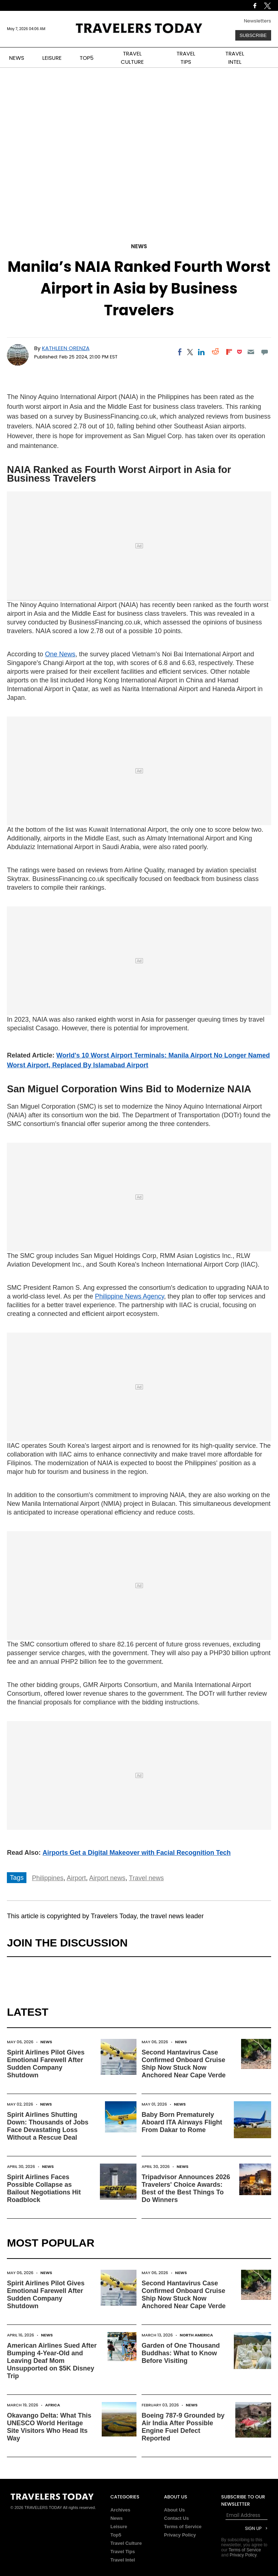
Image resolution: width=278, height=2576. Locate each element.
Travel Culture (126, 2543)
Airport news (107, 1878)
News (139, 246)
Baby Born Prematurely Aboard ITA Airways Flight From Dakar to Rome (182, 2122)
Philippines (47, 1878)
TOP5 (86, 58)
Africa (52, 2405)
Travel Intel (122, 2560)
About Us (174, 2510)
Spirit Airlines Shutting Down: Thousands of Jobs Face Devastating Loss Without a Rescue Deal (47, 2126)
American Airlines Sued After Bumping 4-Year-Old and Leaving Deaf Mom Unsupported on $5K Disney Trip (52, 2361)
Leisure (118, 2526)
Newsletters (257, 20)
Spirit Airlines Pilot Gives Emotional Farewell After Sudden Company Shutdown (45, 2064)
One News (60, 654)
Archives (120, 2510)
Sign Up (253, 2528)
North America (196, 2335)
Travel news (146, 1878)
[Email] (250, 351)
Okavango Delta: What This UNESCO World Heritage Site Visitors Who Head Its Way (49, 2427)
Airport (76, 1878)
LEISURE (52, 58)
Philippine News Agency (129, 1296)
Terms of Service (183, 2526)
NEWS (16, 58)
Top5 (115, 2535)
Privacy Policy (180, 2535)
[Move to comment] (264, 351)
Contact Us (176, 2518)
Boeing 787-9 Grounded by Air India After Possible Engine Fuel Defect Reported (183, 2427)
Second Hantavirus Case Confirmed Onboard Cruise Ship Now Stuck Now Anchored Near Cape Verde (184, 2064)
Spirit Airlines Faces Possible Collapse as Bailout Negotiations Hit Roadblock (44, 2188)
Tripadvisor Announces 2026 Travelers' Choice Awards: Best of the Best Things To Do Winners (186, 2188)
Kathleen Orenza (65, 348)
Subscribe (253, 35)
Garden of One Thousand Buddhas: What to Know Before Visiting (181, 2353)
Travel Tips (122, 2551)
